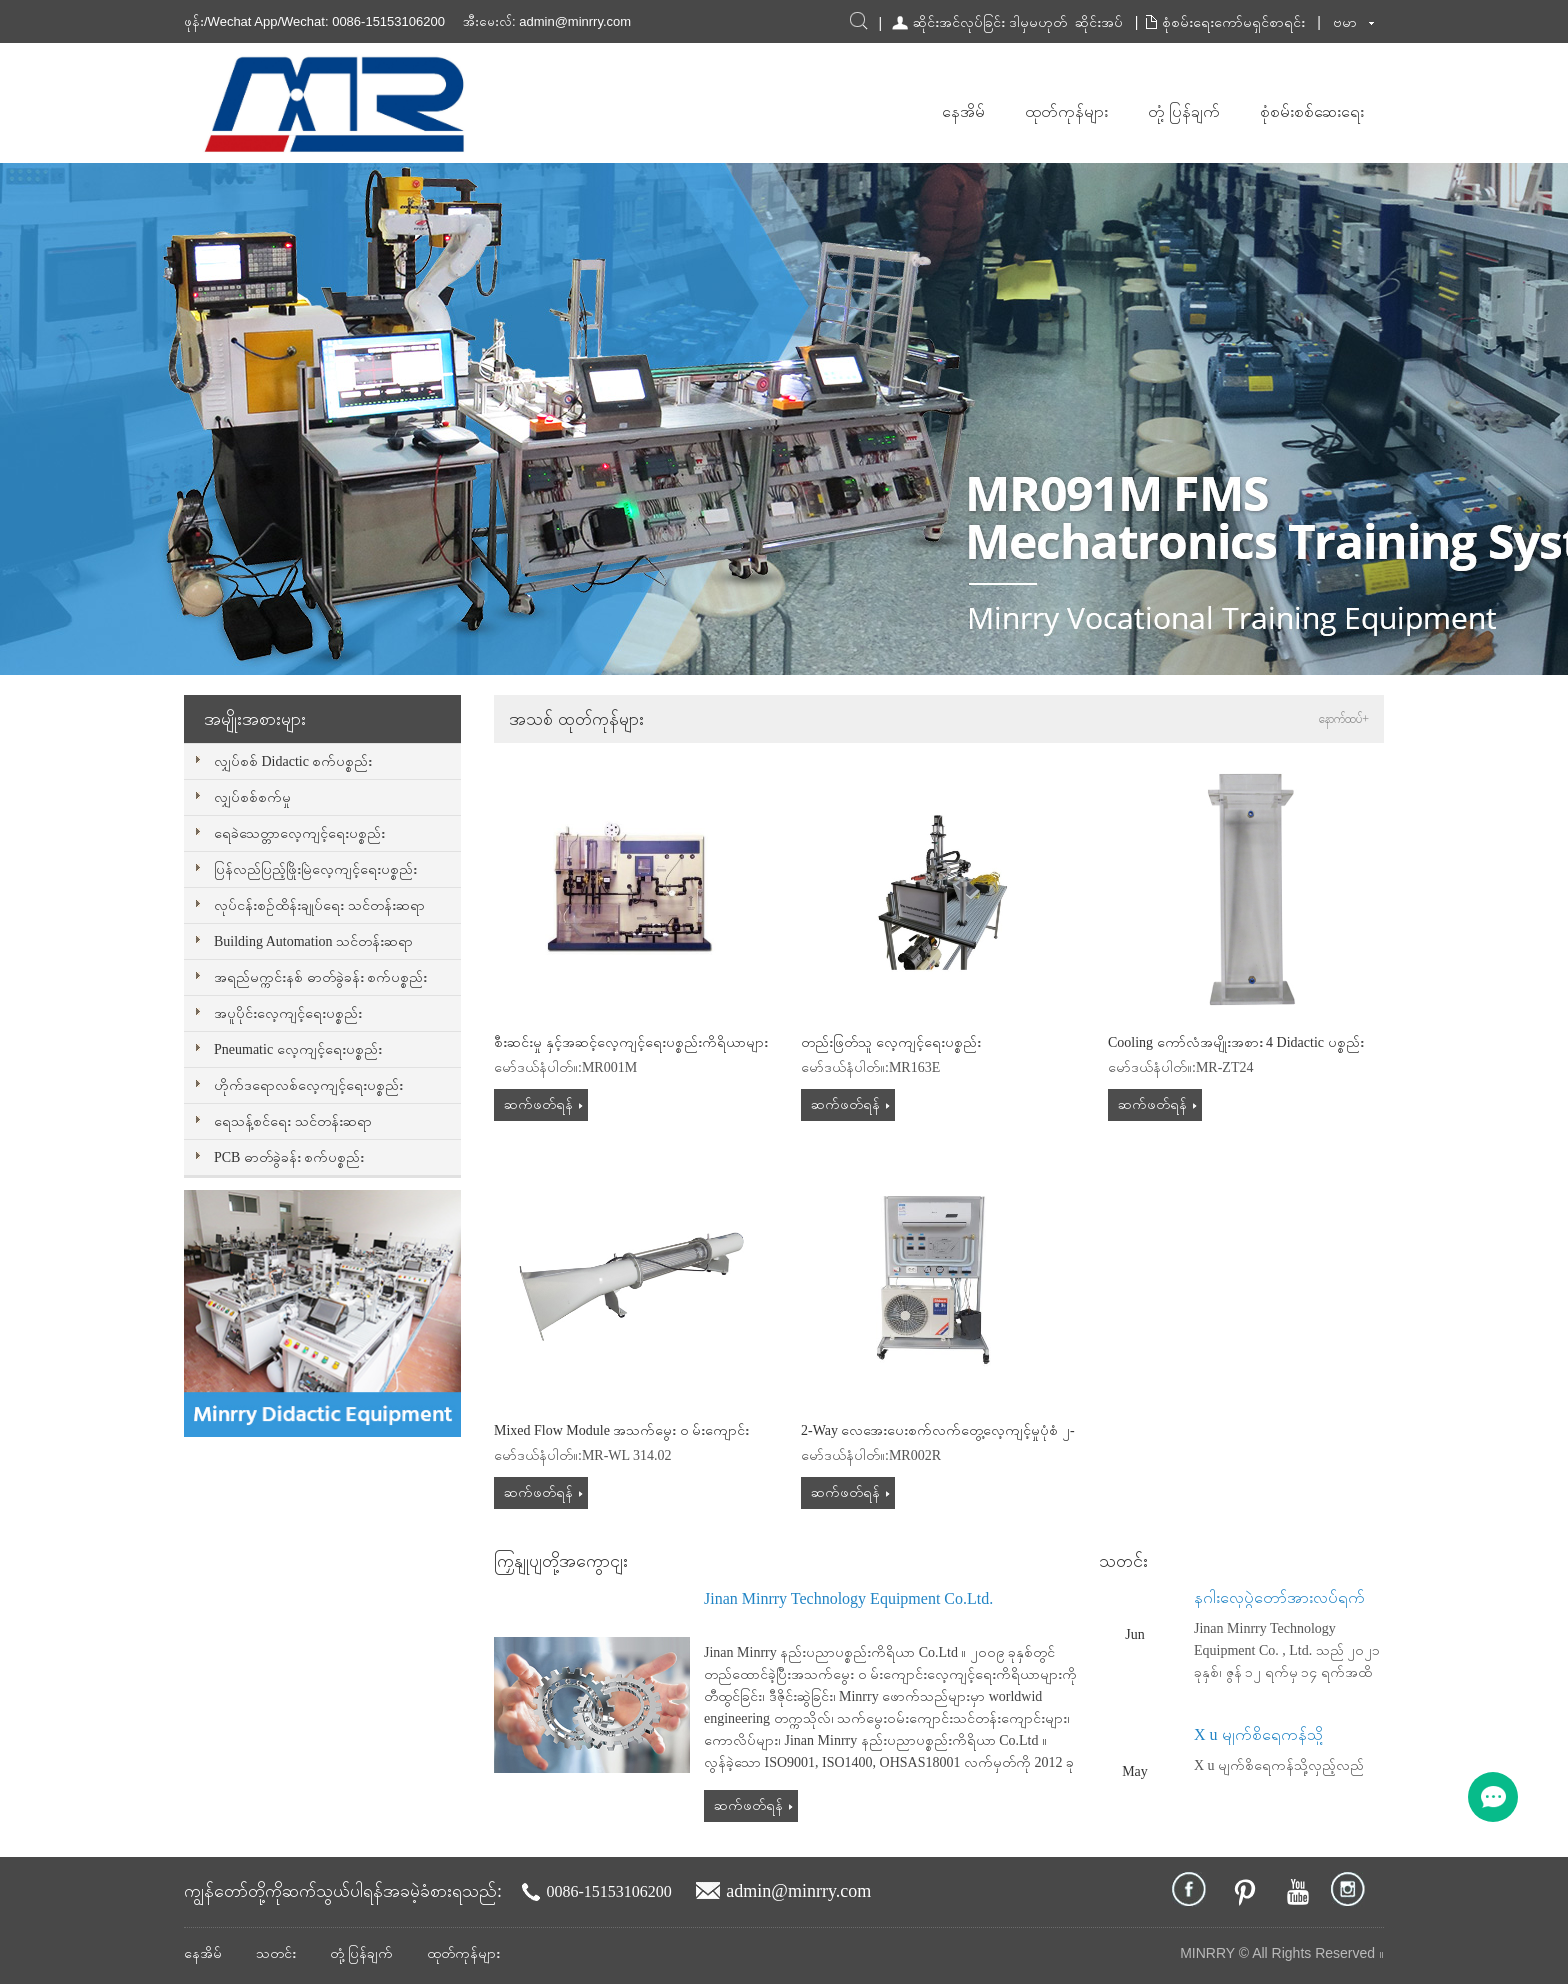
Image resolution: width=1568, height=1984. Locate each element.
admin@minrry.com (575, 21)
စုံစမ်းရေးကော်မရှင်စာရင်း (1233, 22)
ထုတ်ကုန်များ (1066, 111)
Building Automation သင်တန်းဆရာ (313, 941)
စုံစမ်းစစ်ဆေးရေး (1312, 111)
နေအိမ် (963, 111)
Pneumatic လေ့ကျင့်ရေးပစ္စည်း (298, 1049)
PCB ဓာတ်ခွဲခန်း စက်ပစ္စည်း (289, 1157)
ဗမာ (1345, 22)
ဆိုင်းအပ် (1099, 22)
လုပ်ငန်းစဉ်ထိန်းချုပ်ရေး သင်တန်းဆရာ (319, 905)
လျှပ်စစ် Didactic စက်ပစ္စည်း (293, 761)
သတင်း (276, 1953)
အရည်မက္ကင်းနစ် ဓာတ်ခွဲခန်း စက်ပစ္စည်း (320, 977)
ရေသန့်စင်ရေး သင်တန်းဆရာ (293, 1121)
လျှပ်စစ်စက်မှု (252, 797)
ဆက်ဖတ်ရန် (538, 1104)
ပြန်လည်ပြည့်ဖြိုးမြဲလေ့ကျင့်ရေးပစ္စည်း (315, 869)
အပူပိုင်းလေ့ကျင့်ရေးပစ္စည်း (288, 1013)
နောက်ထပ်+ (1344, 719)
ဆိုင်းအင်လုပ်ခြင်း (959, 22)
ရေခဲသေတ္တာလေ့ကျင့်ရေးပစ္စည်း (299, 833)
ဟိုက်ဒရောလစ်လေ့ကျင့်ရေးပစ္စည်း (308, 1085)
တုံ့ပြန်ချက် (1184, 111)
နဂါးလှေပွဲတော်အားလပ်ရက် (1279, 1597)
